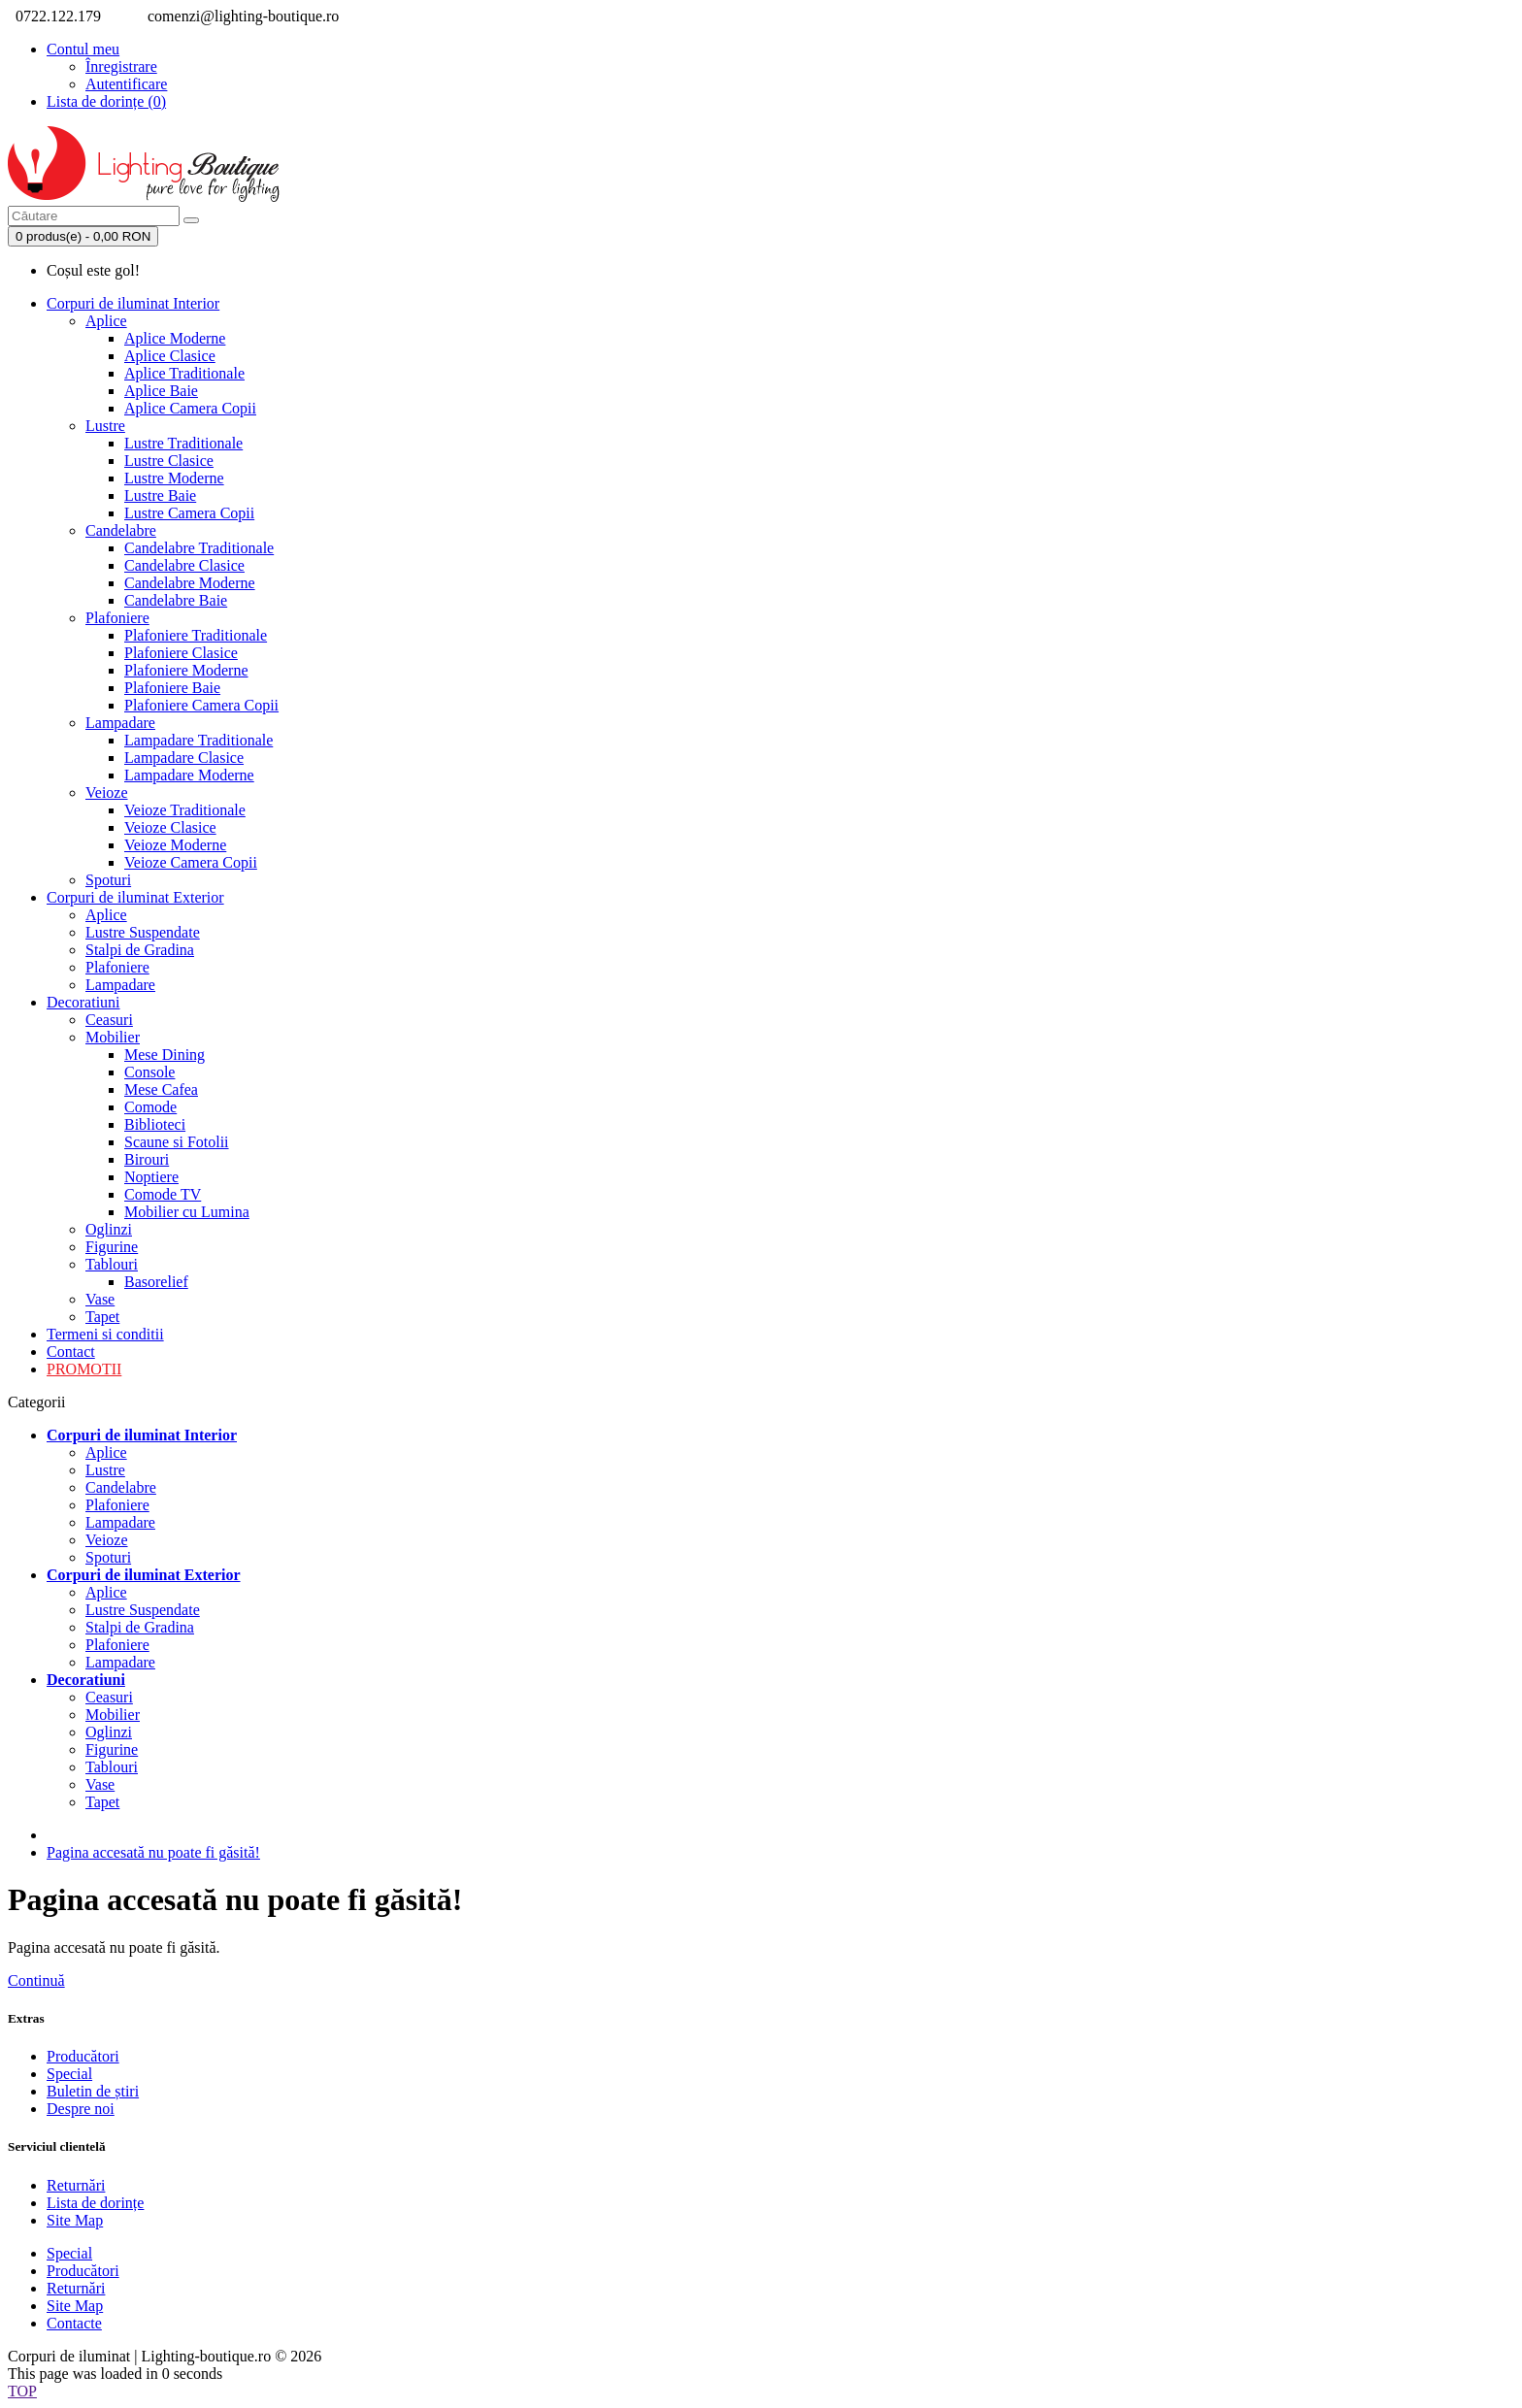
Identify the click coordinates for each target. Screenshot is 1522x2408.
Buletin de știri (93, 2091)
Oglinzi (108, 1229)
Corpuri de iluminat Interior (133, 303)
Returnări (76, 2185)
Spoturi (108, 880)
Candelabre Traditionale (199, 548)
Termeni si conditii (105, 1334)
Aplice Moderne (174, 338)
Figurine (111, 1246)
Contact (71, 1351)
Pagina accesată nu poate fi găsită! (153, 1852)
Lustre (105, 425)
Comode (150, 1107)
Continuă (36, 1980)
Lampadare (120, 722)
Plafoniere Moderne (186, 670)
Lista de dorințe (95, 2202)
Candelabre (120, 530)
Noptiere (151, 1177)
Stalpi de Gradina (139, 949)
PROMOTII (84, 1369)
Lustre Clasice (169, 460)
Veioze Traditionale (185, 810)
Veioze (106, 792)
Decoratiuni (83, 1002)
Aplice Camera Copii (190, 408)
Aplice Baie (161, 390)
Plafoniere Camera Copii (201, 705)
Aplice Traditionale (184, 373)
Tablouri (111, 1264)
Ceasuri (109, 1019)
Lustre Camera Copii (189, 513)
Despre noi (81, 2108)
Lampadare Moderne (189, 775)
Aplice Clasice (169, 355)
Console (149, 1072)
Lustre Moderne (174, 478)
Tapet (102, 1316)
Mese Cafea (161, 1089)
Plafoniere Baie (172, 687)
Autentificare (126, 84)
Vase (100, 1299)
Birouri (146, 1159)
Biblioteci (154, 1124)
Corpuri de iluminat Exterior (135, 897)
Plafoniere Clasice (181, 652)
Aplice (106, 321)
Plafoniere (117, 618)
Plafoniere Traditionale (195, 635)
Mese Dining (164, 1054)
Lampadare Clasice (184, 757)
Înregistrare (121, 66)
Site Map (75, 2220)
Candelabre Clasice (184, 565)
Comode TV (162, 1194)
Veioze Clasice (170, 827)
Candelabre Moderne (189, 583)
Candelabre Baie (175, 600)
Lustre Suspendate (142, 932)
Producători (83, 2056)
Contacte (74, 2323)
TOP (22, 2391)
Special (69, 2073)
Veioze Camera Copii (190, 862)
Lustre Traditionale (183, 443)
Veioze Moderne (175, 845)
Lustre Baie (160, 495)
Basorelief (156, 1281)
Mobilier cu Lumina (186, 1212)
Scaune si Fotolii (176, 1142)
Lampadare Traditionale (198, 740)
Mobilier (112, 1037)
